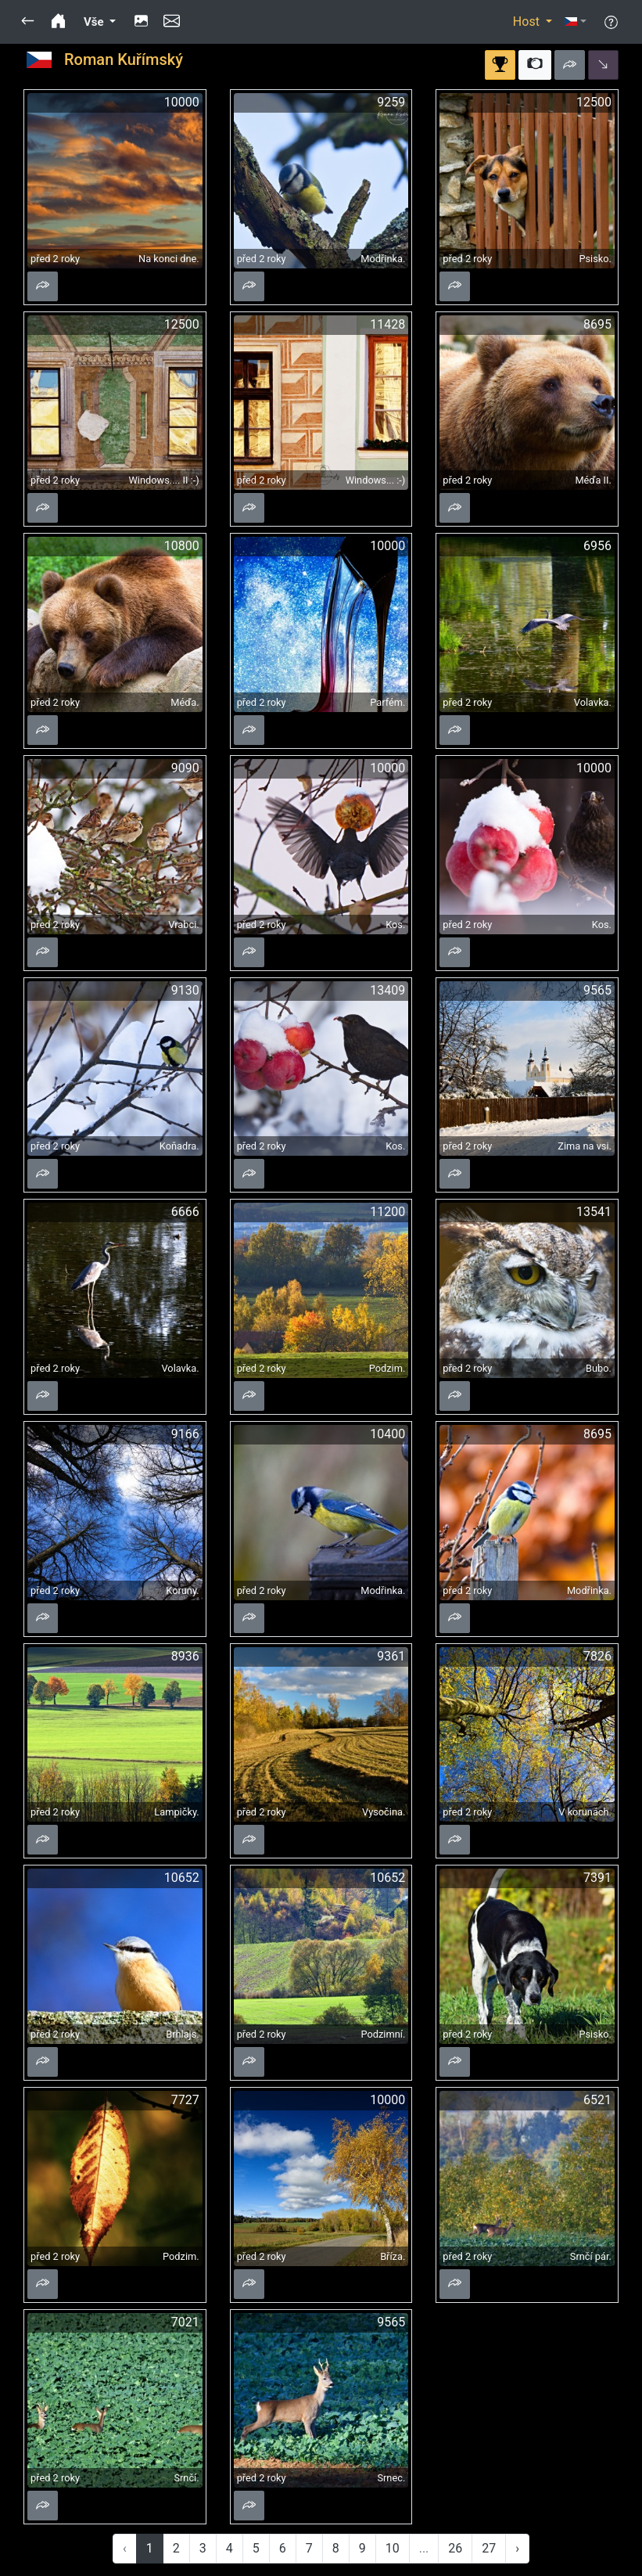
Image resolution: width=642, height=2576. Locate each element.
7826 (597, 1656)
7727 (185, 2099)
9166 (185, 1434)
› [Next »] (517, 2548)
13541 (594, 1211)
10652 (181, 1877)
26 (455, 2548)
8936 (185, 1656)
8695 (597, 324)
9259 (391, 102)
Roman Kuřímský (123, 59)
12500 (594, 102)
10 (393, 2548)
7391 (597, 1877)
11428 (387, 324)
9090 (185, 768)
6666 (185, 1211)
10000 (181, 102)
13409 (387, 990)
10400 (387, 1434)
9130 (185, 990)
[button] (28, 22)
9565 (597, 990)
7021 (185, 2322)
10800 (181, 545)
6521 (597, 2099)
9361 (391, 1656)
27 (489, 2548)
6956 (597, 545)
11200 (387, 1211)
